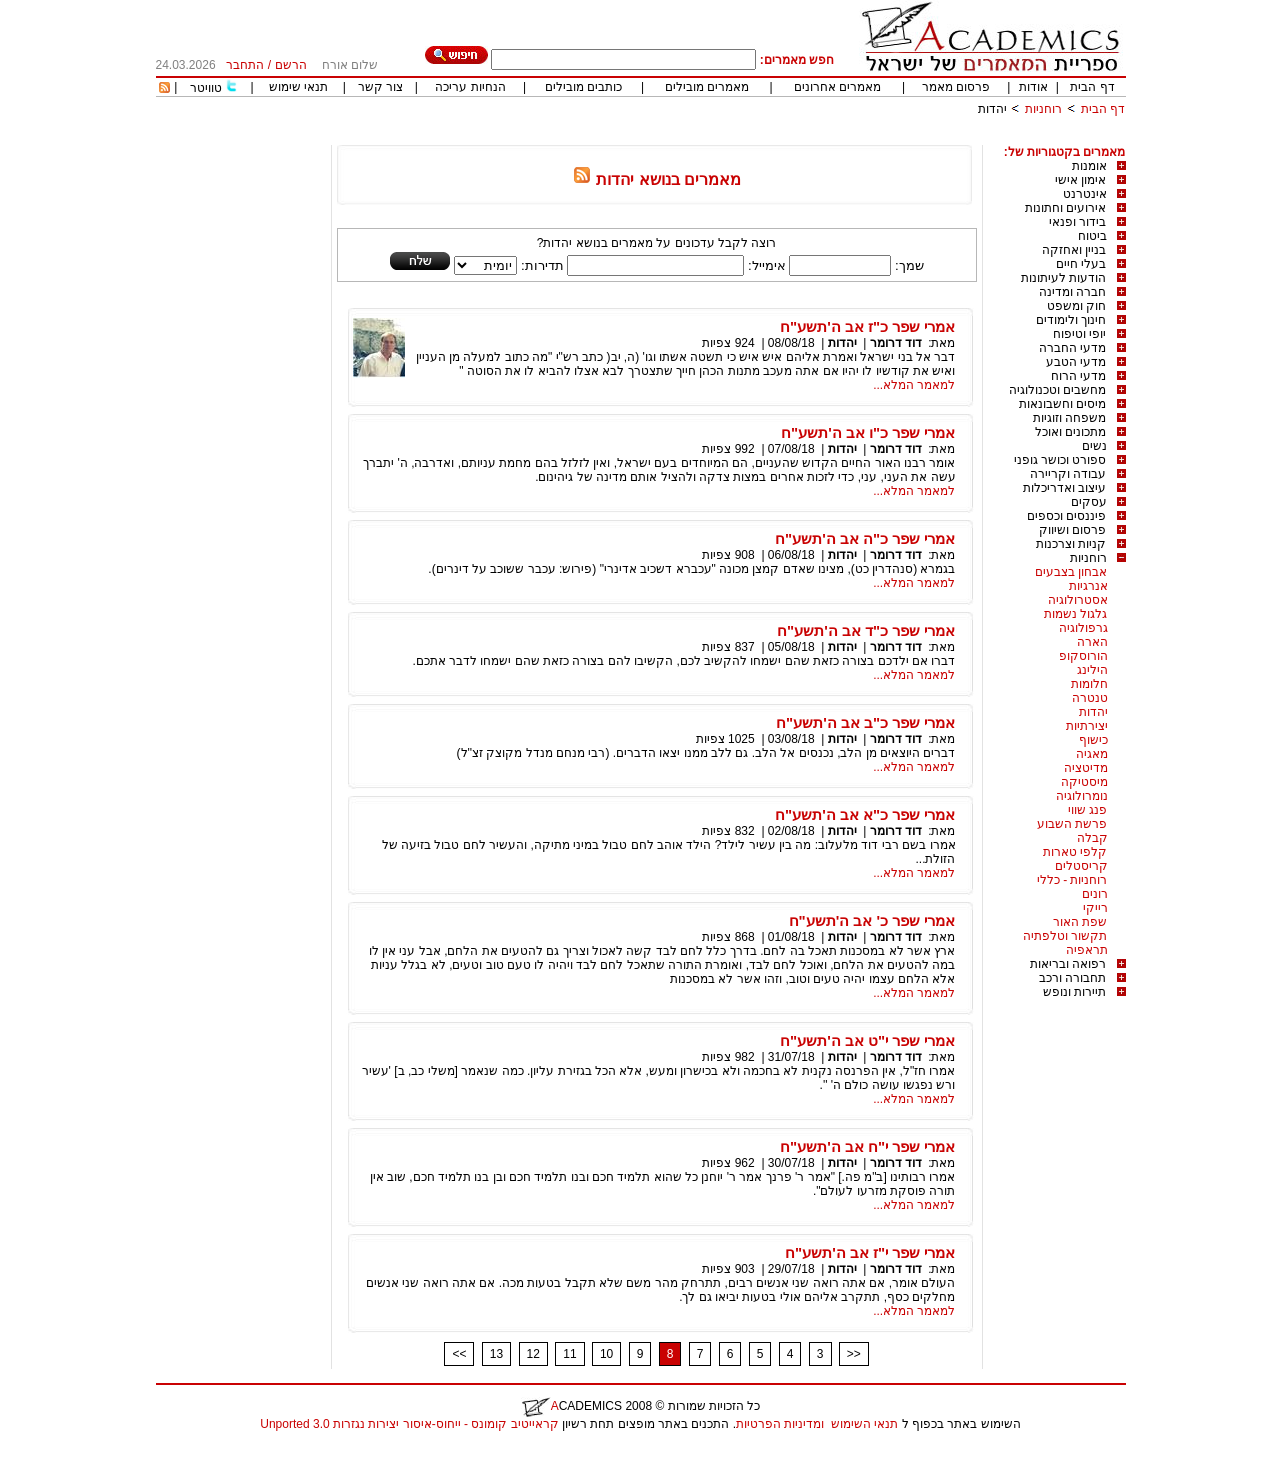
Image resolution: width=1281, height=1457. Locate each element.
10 (606, 1354)
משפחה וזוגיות (1069, 418)
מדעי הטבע (1076, 362)
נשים (1094, 446)
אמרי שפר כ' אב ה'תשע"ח (872, 920)
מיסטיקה (1084, 782)
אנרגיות (1088, 586)
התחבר (245, 65)
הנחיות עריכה (470, 87)
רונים (1095, 894)
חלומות (1089, 684)
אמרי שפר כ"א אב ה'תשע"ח (865, 814)
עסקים (1089, 502)
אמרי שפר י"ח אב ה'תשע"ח (867, 1146)
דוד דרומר (896, 343)
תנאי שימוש (298, 87)
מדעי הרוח (1078, 376)
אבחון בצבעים (1071, 572)
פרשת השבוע (1072, 824)
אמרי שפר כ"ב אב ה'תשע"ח (865, 722)
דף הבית (1092, 87)
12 (533, 1354)
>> (854, 1354)
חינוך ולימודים (1071, 320)
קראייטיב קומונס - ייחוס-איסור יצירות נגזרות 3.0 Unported (409, 1424)
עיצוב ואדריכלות (1064, 488)
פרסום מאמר (956, 87)
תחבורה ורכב (1072, 978)
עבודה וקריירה (1068, 474)
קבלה (1092, 838)
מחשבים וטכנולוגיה (1057, 390)
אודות (1033, 87)
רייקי (1095, 908)
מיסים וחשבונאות (1062, 404)
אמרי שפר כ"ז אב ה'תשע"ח (867, 326)
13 (496, 1354)
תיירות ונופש (1074, 992)
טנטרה (1090, 698)
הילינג (1092, 670)
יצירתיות (1087, 726)
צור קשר (380, 87)
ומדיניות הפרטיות (780, 1424)
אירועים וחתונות (1065, 208)
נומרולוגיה (1082, 796)
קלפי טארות (1075, 852)
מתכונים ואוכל (1070, 432)
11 (569, 1354)
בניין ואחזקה (1074, 250)
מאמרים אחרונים (837, 87)
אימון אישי (1080, 180)
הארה (1092, 642)
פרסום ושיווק (1072, 530)
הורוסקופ (1083, 656)
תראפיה (1087, 950)
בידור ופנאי (1077, 222)
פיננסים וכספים (1066, 516)
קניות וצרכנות (1071, 544)
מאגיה (1092, 754)
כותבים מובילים (583, 87)
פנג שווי (1087, 810)
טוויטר (206, 88)
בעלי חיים (1081, 264)
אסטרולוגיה (1078, 600)
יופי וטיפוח (1079, 334)
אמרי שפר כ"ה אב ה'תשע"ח (865, 538)
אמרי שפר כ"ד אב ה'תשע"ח (866, 630)
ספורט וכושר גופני (1060, 460)
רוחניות (1043, 109)
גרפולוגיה (1083, 628)
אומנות (1089, 166)
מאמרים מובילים (707, 87)
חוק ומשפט (1076, 306)
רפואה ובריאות (1068, 964)
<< (459, 1354)
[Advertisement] (762, 137)
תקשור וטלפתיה (1065, 936)
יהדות (992, 109)
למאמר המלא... (914, 385)
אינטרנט (1085, 194)
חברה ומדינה (1072, 292)
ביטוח (1092, 236)
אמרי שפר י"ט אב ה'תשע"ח (867, 1040)
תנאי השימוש (864, 1424)
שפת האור (1080, 922)
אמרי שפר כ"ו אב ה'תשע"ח (868, 432)
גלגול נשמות (1075, 614)
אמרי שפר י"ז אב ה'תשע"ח (870, 1252)
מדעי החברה (1072, 348)
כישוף (1093, 740)
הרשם (291, 65)
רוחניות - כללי (1072, 880)
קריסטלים (1081, 866)
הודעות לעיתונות (1063, 278)
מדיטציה (1086, 768)
